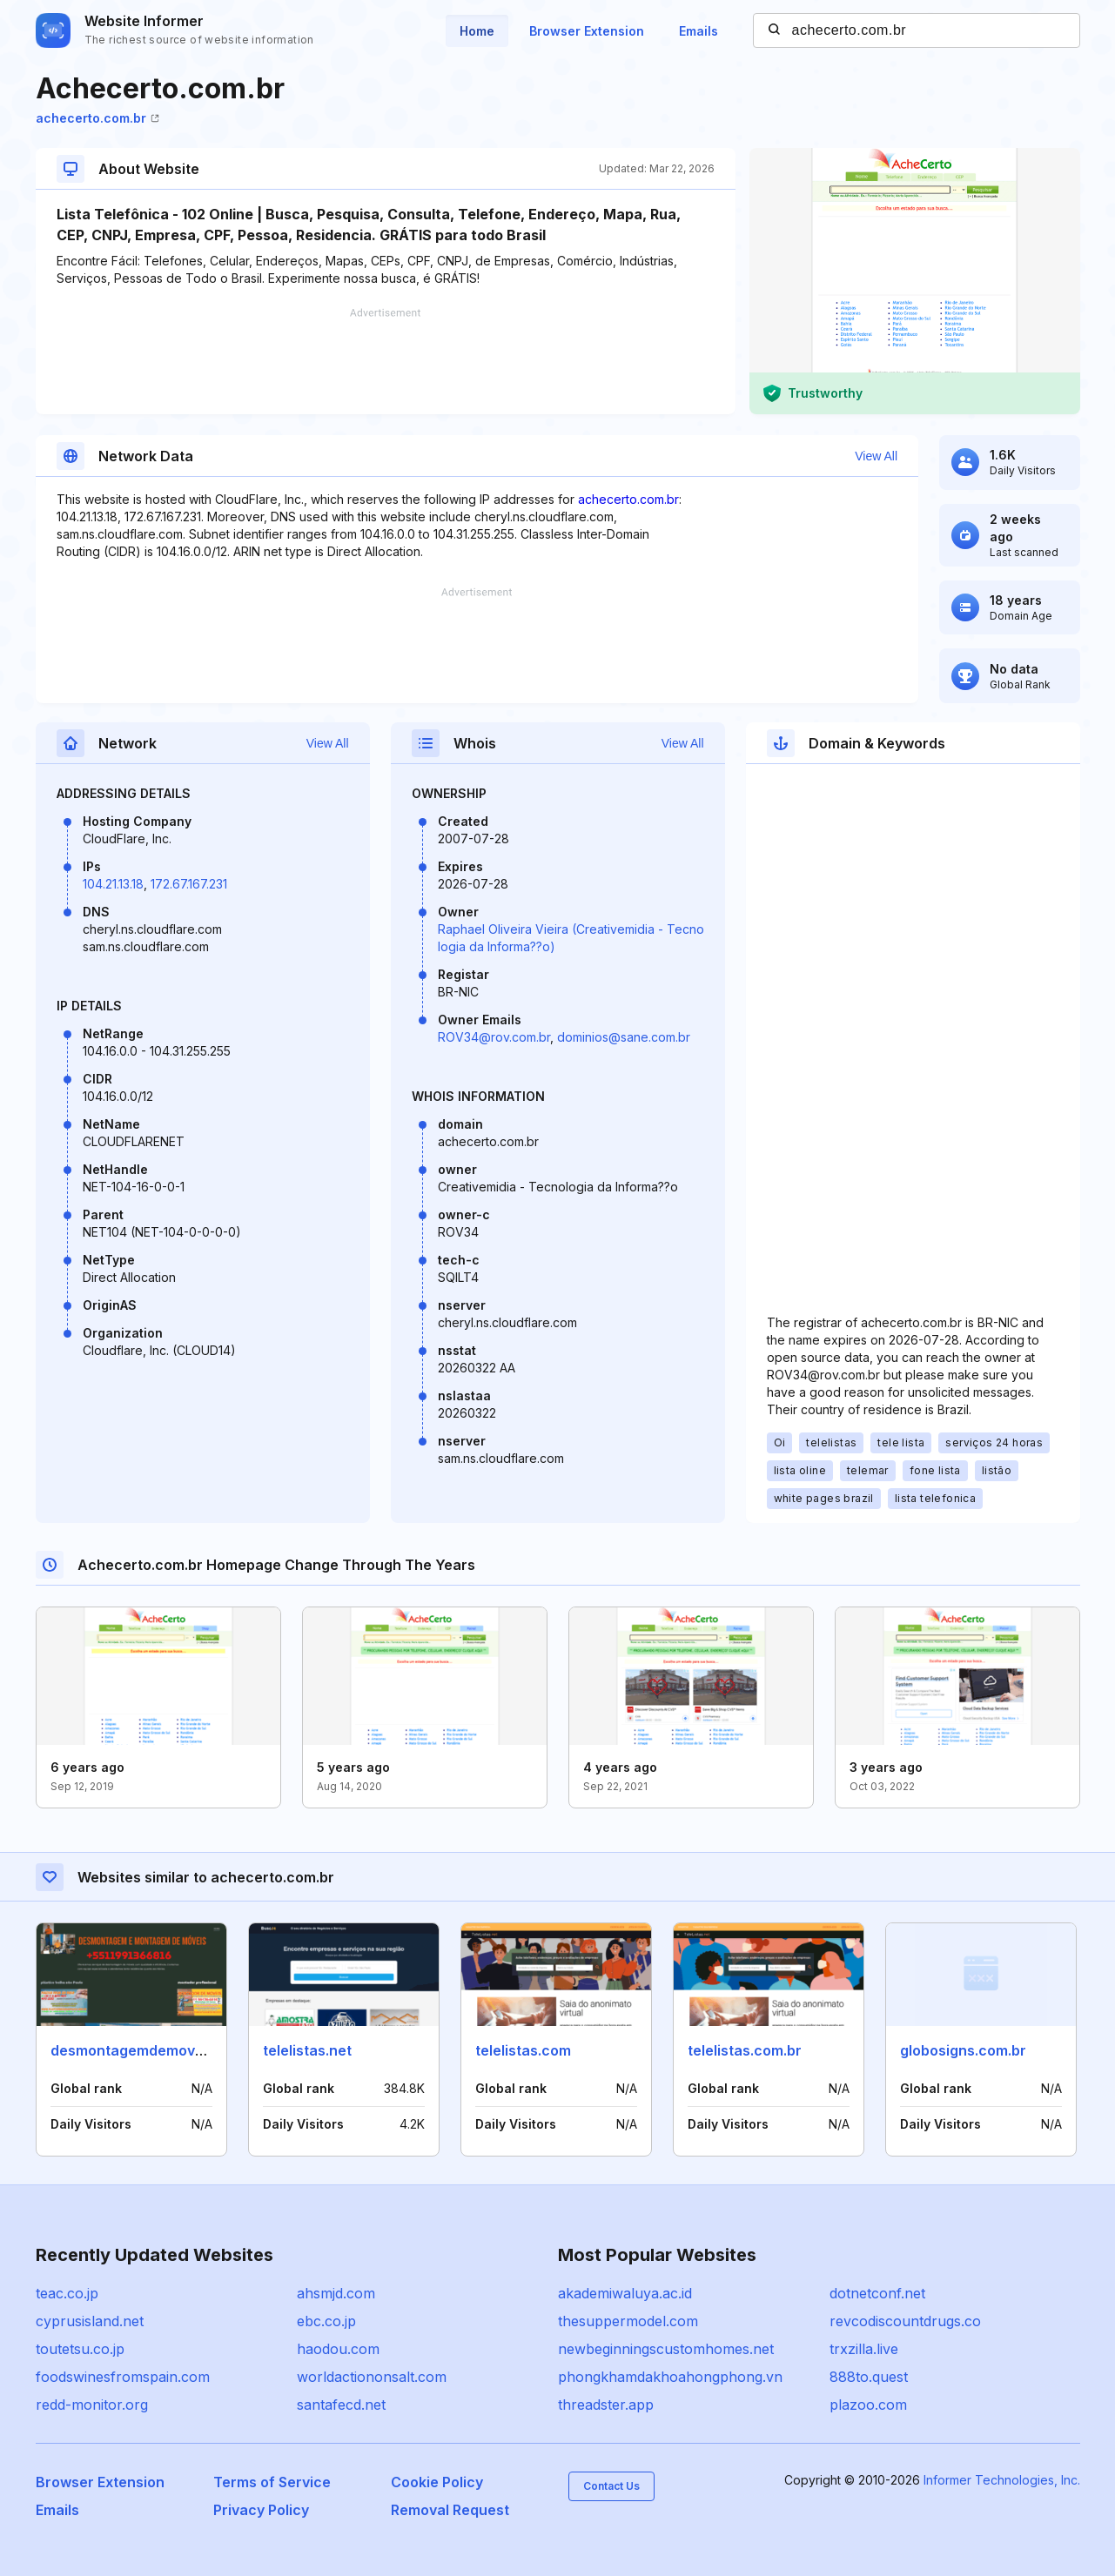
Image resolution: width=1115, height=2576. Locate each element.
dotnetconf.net (877, 2293)
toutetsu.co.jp (80, 2349)
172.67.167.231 (189, 883)
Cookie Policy (437, 2482)
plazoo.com (868, 2404)
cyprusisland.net (90, 2321)
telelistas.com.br (745, 2050)
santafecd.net (341, 2404)
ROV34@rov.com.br (494, 1037)
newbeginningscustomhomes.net (666, 2349)
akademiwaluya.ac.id (625, 2293)
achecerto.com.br (97, 118)
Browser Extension (586, 30)
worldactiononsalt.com (372, 2376)
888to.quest (869, 2376)
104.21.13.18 (113, 883)
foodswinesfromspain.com (123, 2376)
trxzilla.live (864, 2349)
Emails (698, 30)
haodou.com (338, 2349)
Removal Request (450, 2510)
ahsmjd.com (336, 2293)
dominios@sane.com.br (623, 1037)
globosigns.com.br (963, 2050)
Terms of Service (272, 2482)
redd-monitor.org (92, 2404)
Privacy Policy (261, 2510)
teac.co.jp (67, 2293)
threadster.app (606, 2404)
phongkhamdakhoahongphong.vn (670, 2376)
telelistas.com (523, 2050)
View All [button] (876, 456)
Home (477, 30)
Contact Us (611, 2485)
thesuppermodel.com (628, 2321)
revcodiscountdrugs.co (905, 2321)
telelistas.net (307, 2050)
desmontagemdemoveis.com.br (158, 2050)
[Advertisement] (386, 361)
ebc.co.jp (326, 2321)
